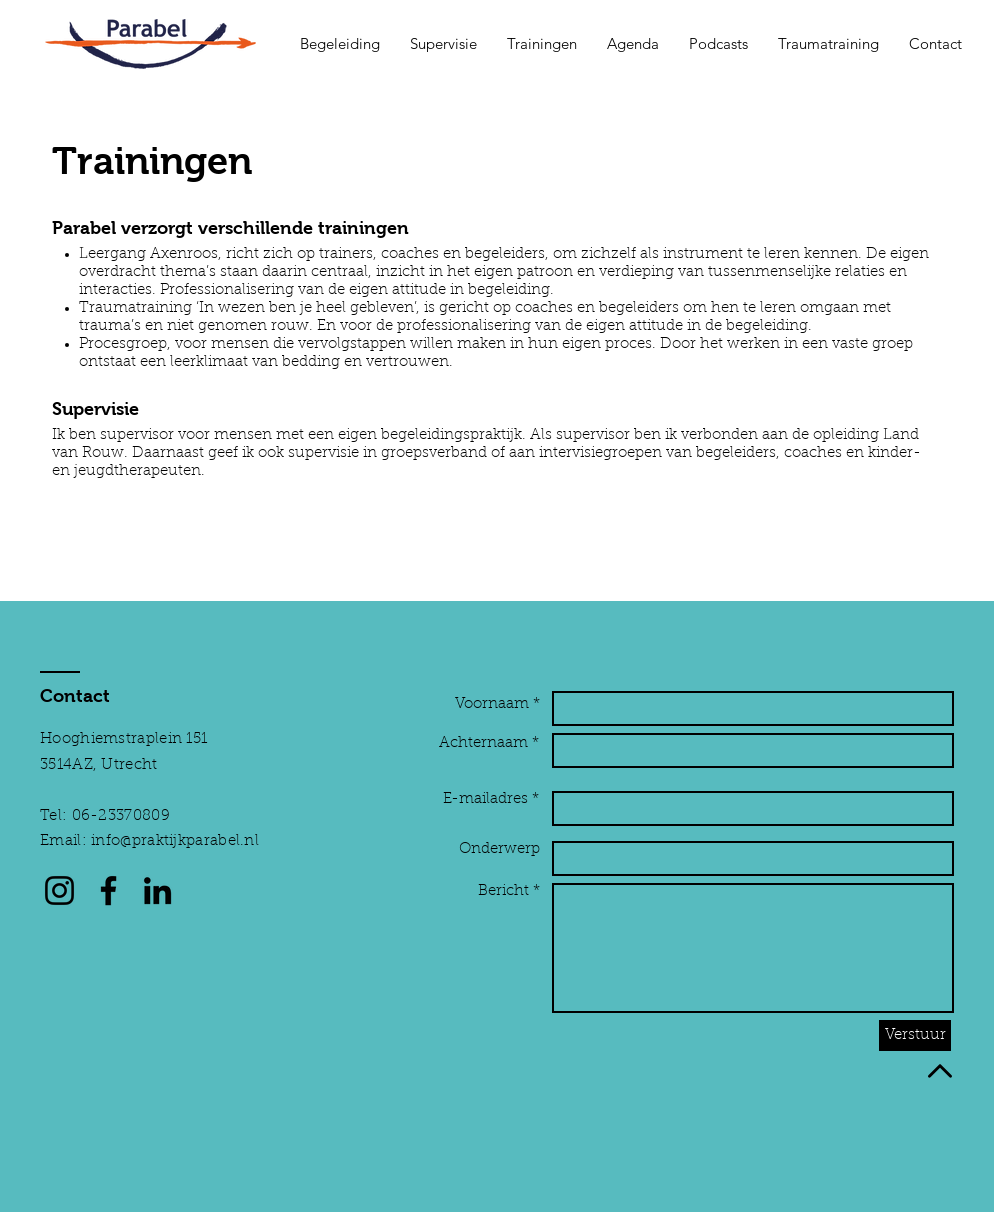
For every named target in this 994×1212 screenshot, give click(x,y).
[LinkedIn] (157, 890)
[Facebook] (108, 890)
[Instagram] (59, 890)
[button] (340, 44)
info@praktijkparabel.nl (175, 841)
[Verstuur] (915, 1035)
